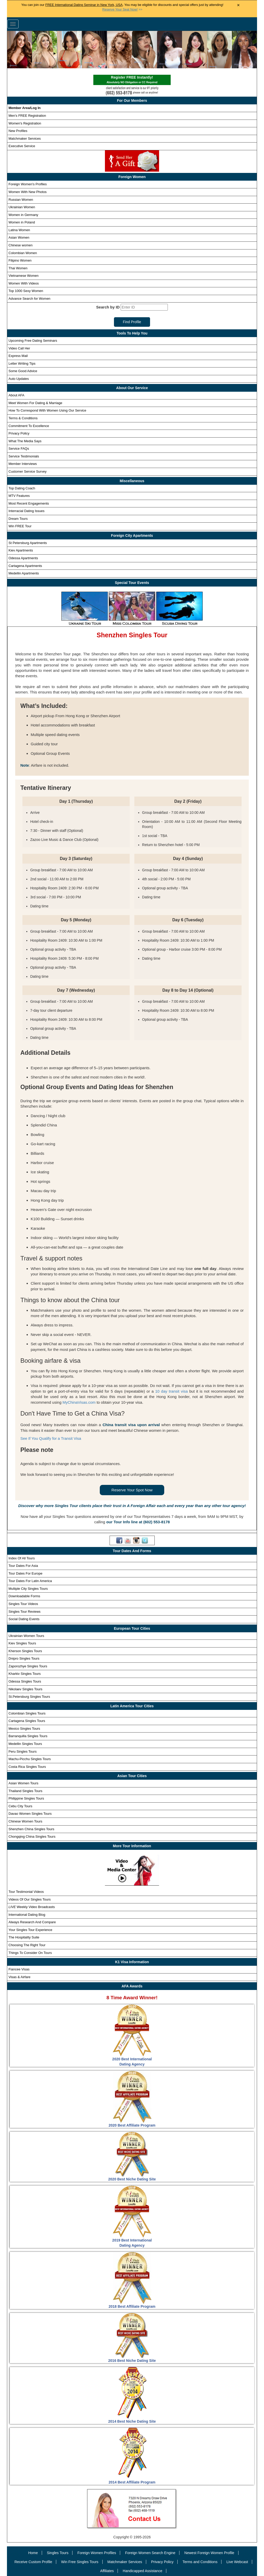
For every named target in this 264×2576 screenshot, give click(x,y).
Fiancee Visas (19, 1969)
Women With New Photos (28, 192)
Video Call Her (19, 348)
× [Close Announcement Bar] (238, 5)
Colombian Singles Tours (27, 1713)
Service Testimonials (24, 456)
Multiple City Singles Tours (28, 1589)
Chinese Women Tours (25, 1821)
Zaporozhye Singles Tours (28, 1666)
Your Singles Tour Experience (30, 1930)
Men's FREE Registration (27, 116)
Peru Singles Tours (23, 1751)
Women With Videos (24, 283)
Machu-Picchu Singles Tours (30, 1759)
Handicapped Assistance (142, 2571)
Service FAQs (19, 448)
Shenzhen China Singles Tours (31, 1829)
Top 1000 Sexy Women (26, 291)
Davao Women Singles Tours (30, 1814)
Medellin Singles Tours (25, 1744)
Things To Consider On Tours (30, 1953)
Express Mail (18, 356)
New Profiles (18, 131)
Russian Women (21, 200)
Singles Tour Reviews (24, 1611)
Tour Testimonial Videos (26, 1892)
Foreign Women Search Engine (150, 2553)
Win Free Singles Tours (79, 2562)
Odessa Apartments (23, 558)
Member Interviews (23, 464)
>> (122, 9)
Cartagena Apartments (25, 566)
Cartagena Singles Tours (27, 1721)
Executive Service (22, 146)
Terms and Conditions (200, 2562)
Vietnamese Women (24, 276)
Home (33, 2553)
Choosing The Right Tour (27, 1945)
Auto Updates (19, 379)
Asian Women (19, 237)
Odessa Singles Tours (25, 1681)
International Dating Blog (27, 1915)
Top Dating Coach (22, 488)
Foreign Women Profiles (96, 2553)
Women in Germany (23, 215)
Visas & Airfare (19, 1977)
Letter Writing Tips (22, 363)
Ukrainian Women (22, 207)
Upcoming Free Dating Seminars (33, 340)
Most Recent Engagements (29, 503)
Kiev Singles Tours (22, 1643)
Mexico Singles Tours (24, 1728)
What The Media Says (25, 441)
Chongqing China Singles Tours (32, 1836)
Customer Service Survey (27, 471)
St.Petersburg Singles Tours (29, 1697)
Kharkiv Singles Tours (25, 1674)
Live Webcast (237, 2562)
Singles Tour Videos (23, 1604)
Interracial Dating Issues (26, 511)
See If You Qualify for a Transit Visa (50, 1438)
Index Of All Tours (22, 1558)
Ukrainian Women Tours (26, 1636)
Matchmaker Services (25, 138)
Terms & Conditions (23, 418)
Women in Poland (22, 222)
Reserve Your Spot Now (131, 1490)
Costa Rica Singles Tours (27, 1767)
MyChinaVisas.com (79, 1402)
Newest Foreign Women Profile (209, 2553)
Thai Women (18, 268)
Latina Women (19, 230)
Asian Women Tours (23, 1783)
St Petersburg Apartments (28, 543)
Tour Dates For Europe (26, 1573)
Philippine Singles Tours (26, 1798)
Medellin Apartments (24, 573)
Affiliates (107, 2571)
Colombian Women (23, 253)
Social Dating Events (24, 1619)
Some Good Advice (23, 371)
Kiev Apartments (21, 550)
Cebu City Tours (20, 1806)
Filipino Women (20, 260)
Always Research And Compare (32, 1922)
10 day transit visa (172, 1391)
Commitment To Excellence (29, 426)
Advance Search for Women (29, 298)
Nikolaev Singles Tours (25, 1689)
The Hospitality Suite (24, 1937)
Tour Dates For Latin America (30, 1581)
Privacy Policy (19, 433)
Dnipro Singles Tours (24, 1658)
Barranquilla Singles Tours (28, 1736)
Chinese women (20, 245)
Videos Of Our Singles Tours (30, 1899)
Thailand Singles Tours (25, 1791)
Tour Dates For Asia (23, 1566)
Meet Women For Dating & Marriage (35, 403)
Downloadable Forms (24, 1596)
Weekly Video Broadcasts (32, 1907)
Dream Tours (18, 519)
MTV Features (19, 496)
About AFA (16, 395)
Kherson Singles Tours (25, 1651)
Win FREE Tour (20, 526)
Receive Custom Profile (33, 2562)
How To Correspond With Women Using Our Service (47, 410)
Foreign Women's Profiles (28, 184)
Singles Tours (58, 2553)
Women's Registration (25, 123)
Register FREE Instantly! (132, 80)
